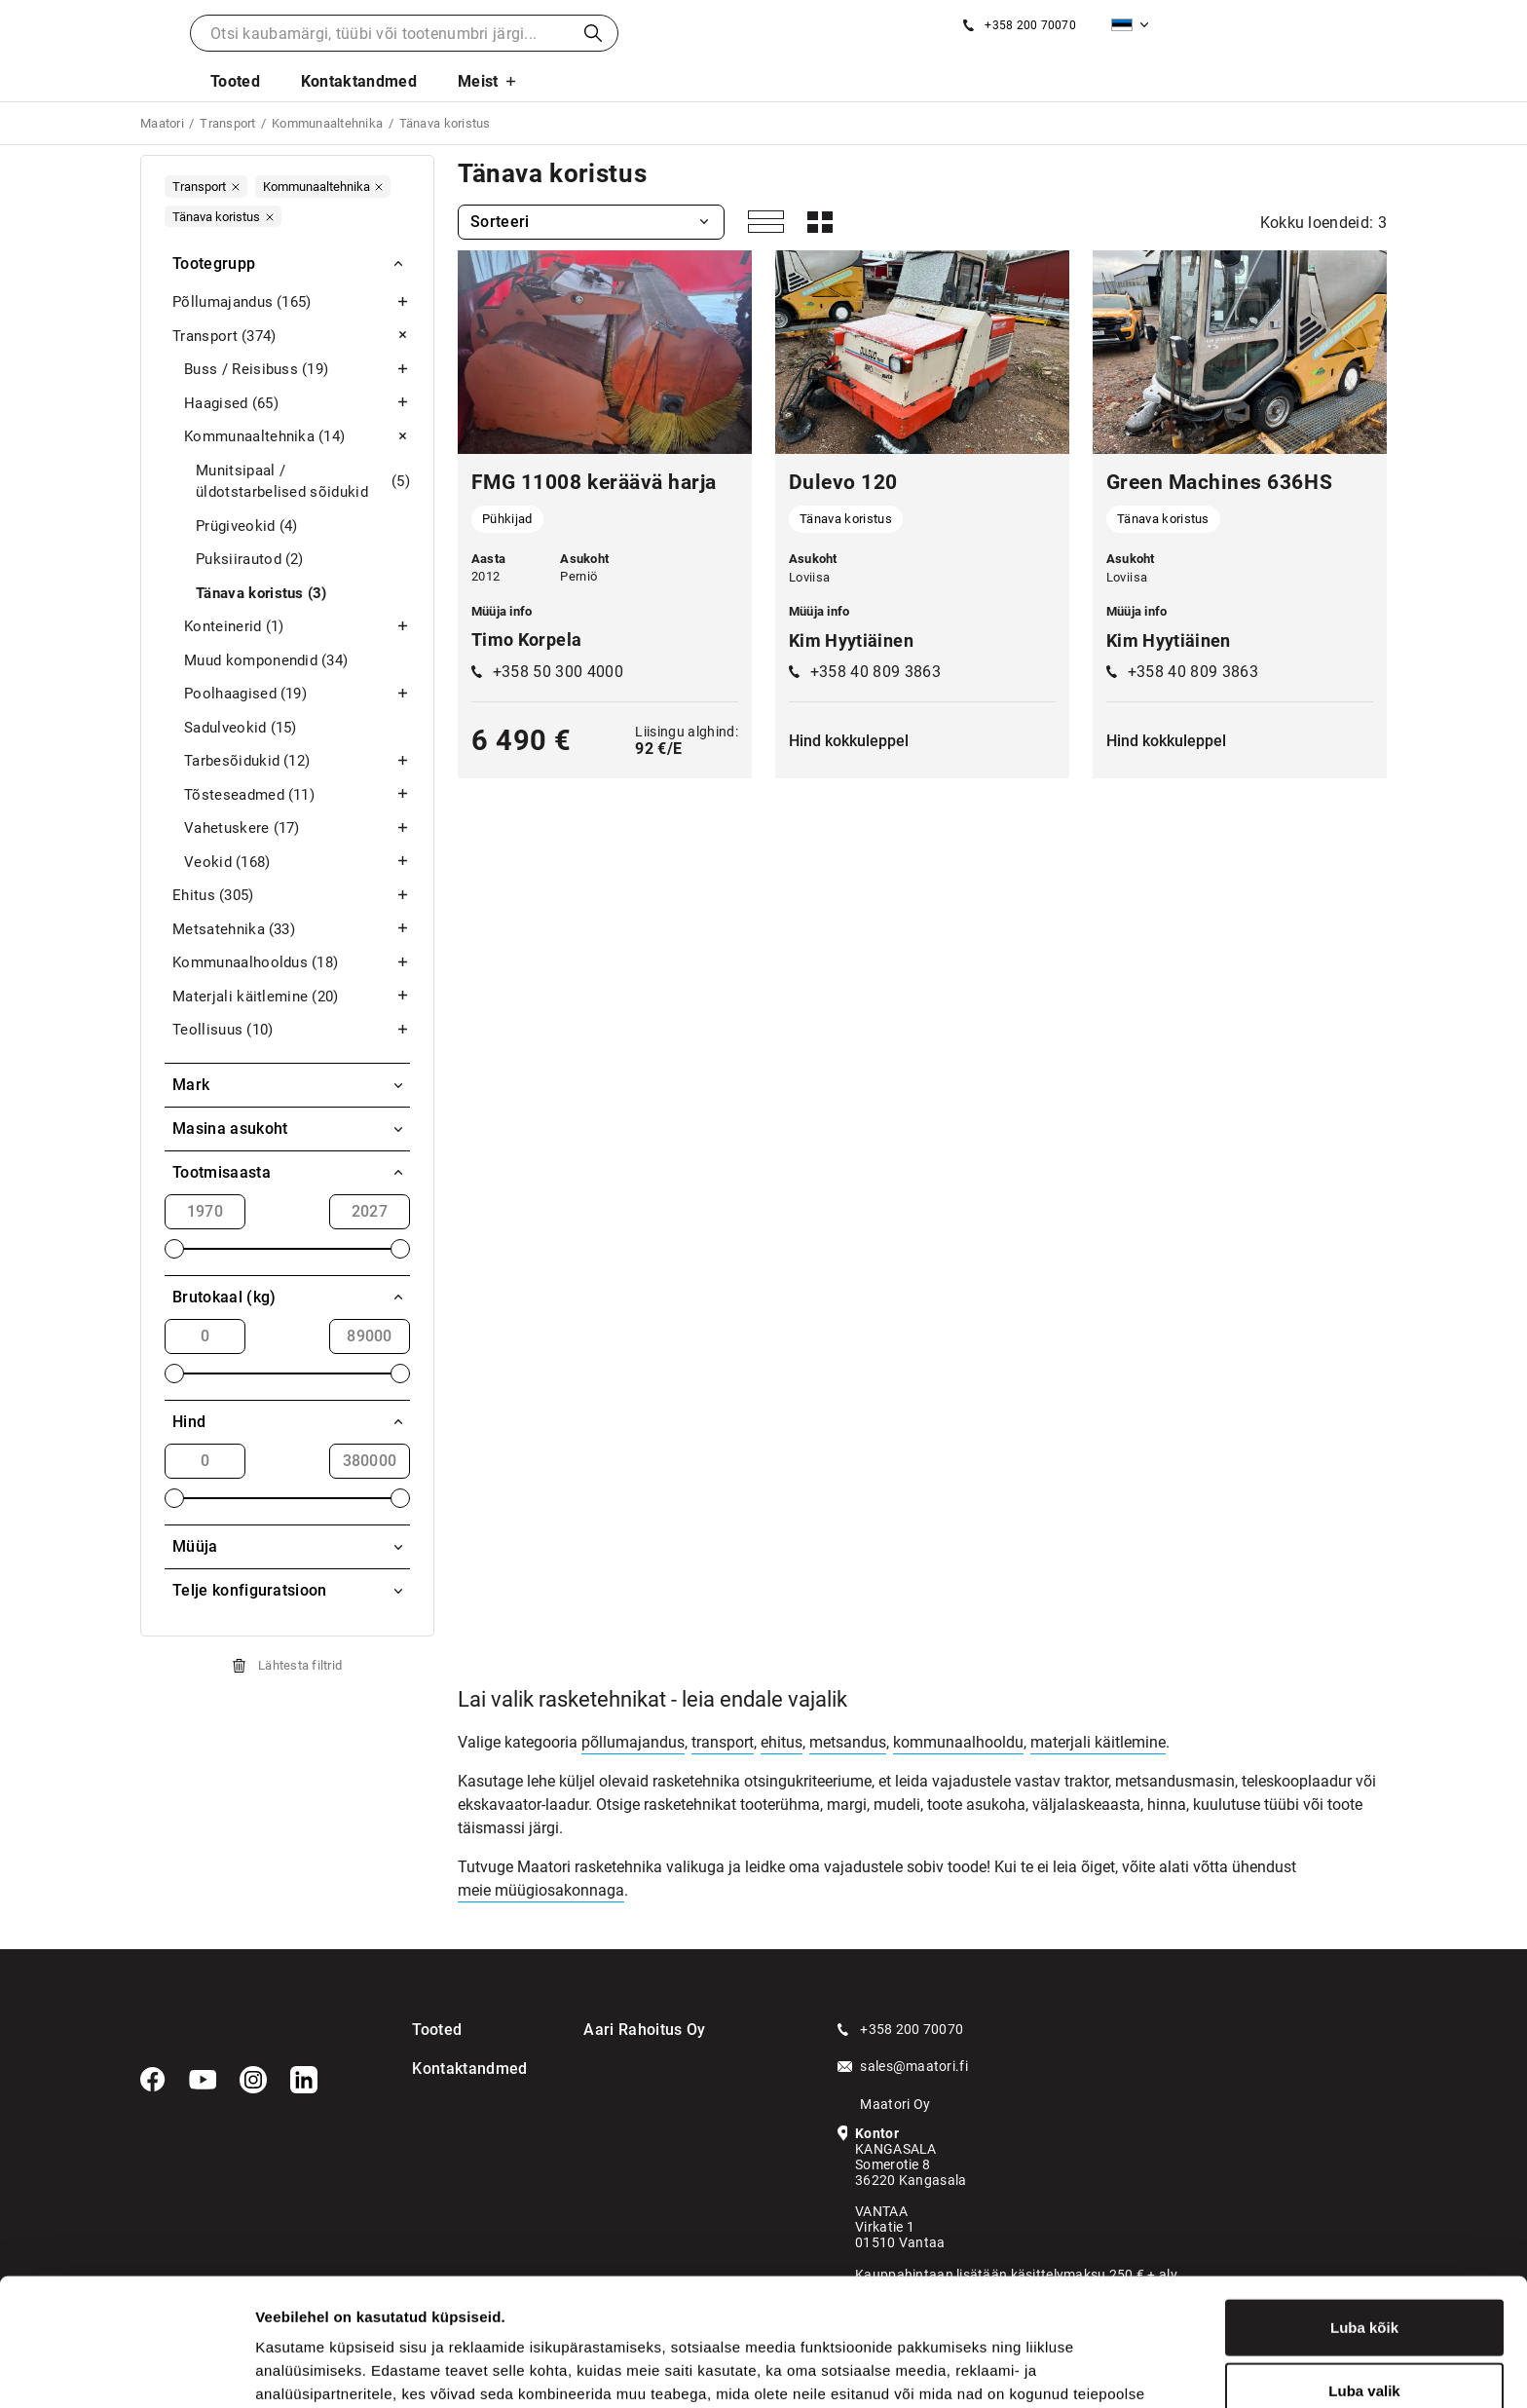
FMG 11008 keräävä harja (594, 482)
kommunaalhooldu (958, 1742)
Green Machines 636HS (1219, 482)
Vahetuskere (297, 828)
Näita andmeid (1006, 2369)
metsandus (847, 1742)
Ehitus (291, 895)
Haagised (297, 404)
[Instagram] (253, 2079)
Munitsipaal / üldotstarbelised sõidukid (303, 482)
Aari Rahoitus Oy (644, 2029)
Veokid (297, 862)
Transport (291, 336)
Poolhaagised (297, 694)
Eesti (1122, 25)
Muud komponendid (266, 661)
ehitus (781, 1742)
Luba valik (1363, 2281)
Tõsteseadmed (297, 795)
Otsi (593, 33)
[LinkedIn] (303, 2079)
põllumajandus (633, 1742)
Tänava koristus (261, 594)
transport (722, 1742)
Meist (478, 81)
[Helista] (1019, 25)
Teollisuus (291, 1030)
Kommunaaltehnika (297, 437)
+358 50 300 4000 (558, 671)
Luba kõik (1364, 2216)
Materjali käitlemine (291, 997)
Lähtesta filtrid (300, 1665)
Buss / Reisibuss (297, 369)
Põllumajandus (291, 302)
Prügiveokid (247, 526)
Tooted (235, 81)
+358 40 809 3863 (875, 671)
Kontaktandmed (359, 81)
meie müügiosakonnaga (541, 1890)
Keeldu (1364, 2344)
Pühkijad (507, 518)
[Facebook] (153, 2079)
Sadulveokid (240, 728)
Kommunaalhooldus (291, 963)
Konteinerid (297, 627)
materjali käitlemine (1098, 1742)
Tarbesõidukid (297, 761)
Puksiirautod (250, 559)
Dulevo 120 (843, 482)
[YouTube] (202, 2079)
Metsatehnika (291, 930)
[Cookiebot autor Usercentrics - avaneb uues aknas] (126, 2370)
